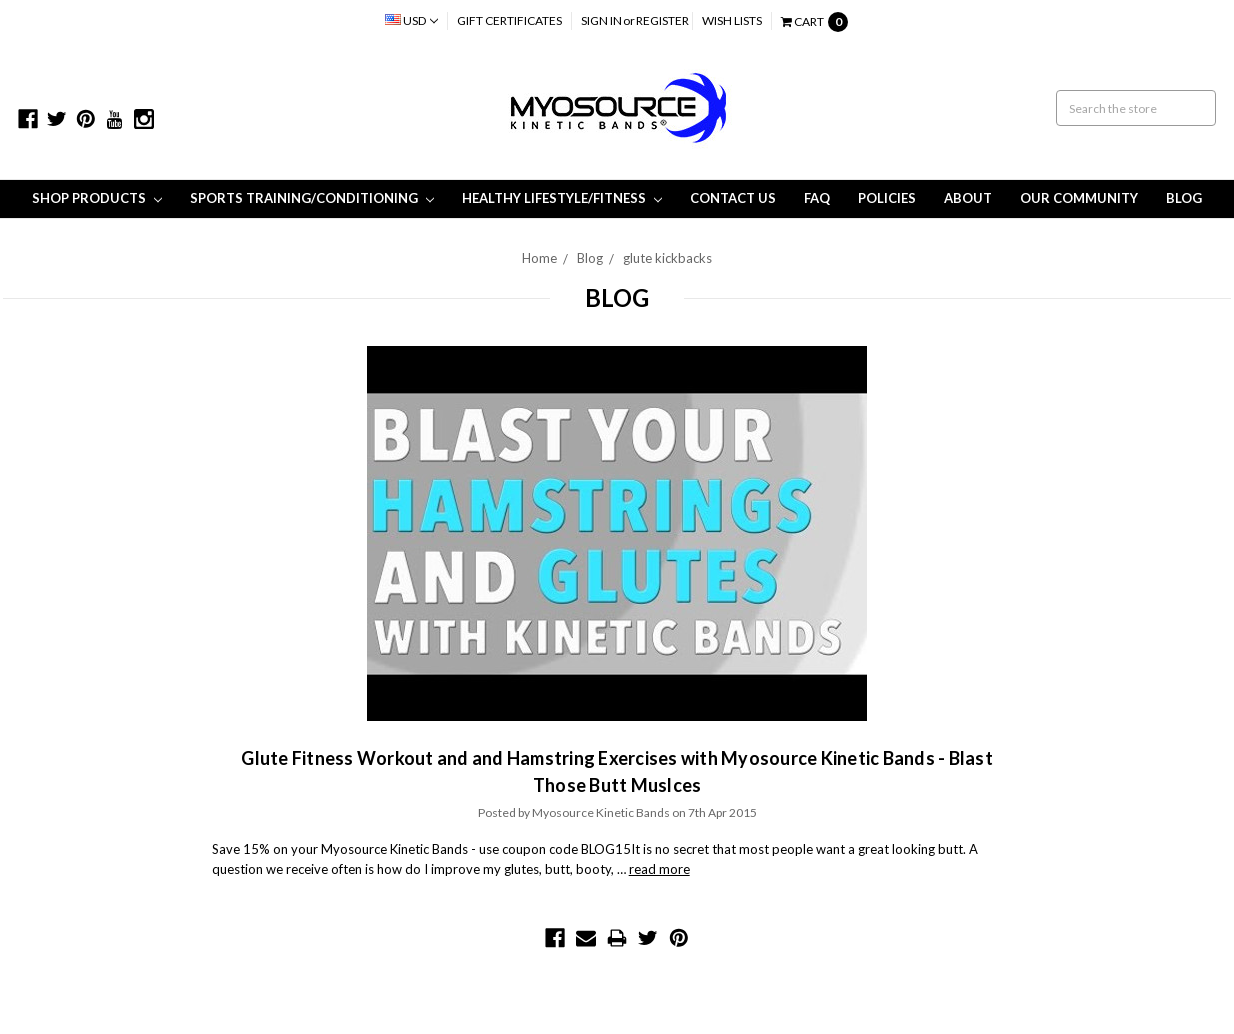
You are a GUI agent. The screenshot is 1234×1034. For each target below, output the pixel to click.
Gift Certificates (509, 20)
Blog (1184, 198)
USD (411, 20)
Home (539, 258)
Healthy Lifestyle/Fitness (562, 198)
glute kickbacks (667, 258)
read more (659, 869)
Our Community (1079, 198)
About (968, 198)
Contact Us (733, 198)
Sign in (601, 20)
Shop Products (97, 198)
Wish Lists (732, 20)
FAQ (817, 198)
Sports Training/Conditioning (312, 198)
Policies (887, 198)
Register (662, 20)
